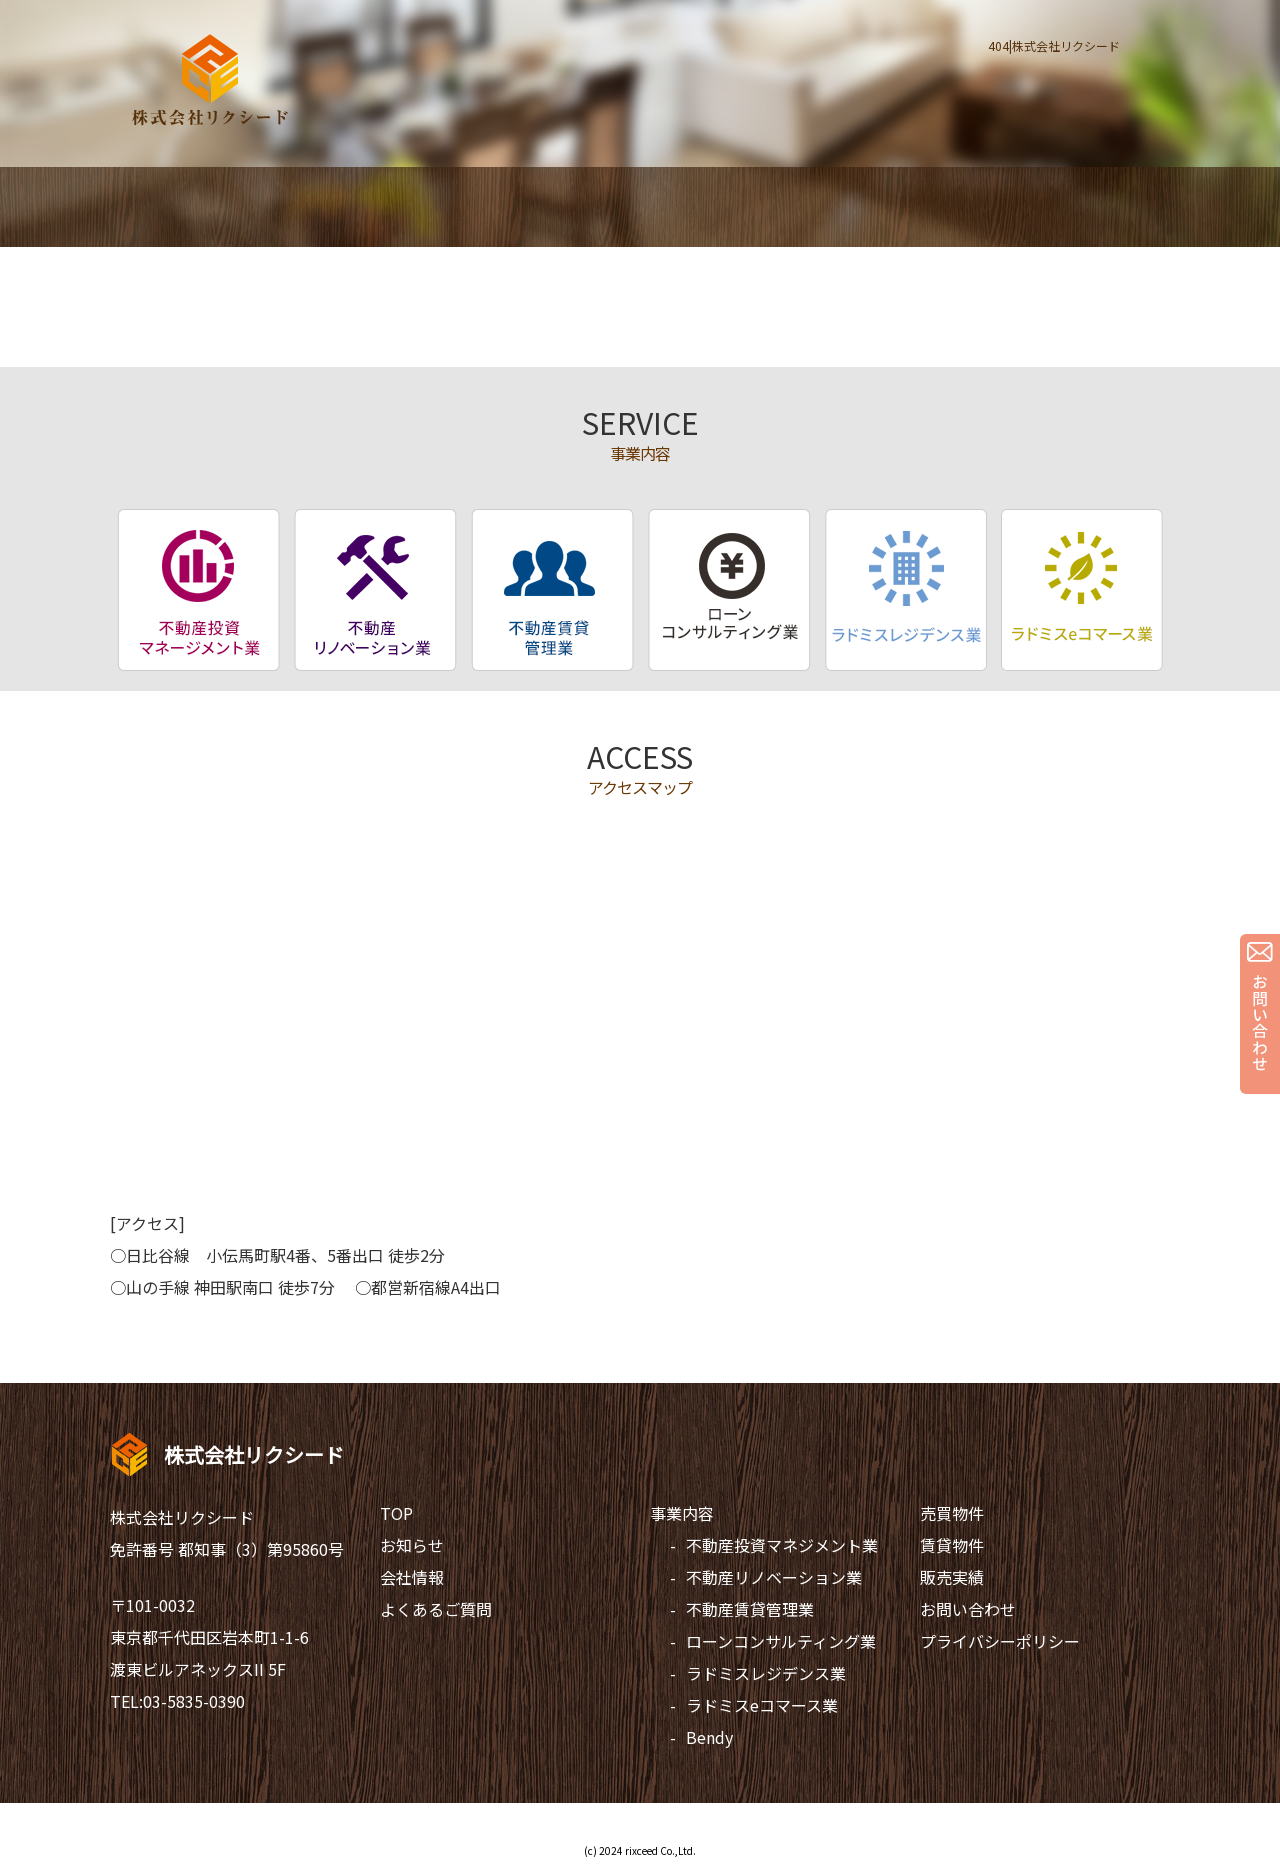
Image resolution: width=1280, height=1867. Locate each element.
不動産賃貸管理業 (750, 1609)
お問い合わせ (968, 1609)
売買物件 (952, 1513)
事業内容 (682, 1513)
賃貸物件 (952, 1545)
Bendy (709, 1737)
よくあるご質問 (436, 1609)
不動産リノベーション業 (774, 1577)
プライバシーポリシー (1000, 1641)
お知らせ (412, 1545)
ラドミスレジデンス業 (766, 1673)
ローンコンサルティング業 (781, 1641)
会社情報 (412, 1577)
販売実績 (952, 1577)
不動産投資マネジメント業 (782, 1545)
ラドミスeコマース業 (762, 1705)
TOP (396, 1513)
